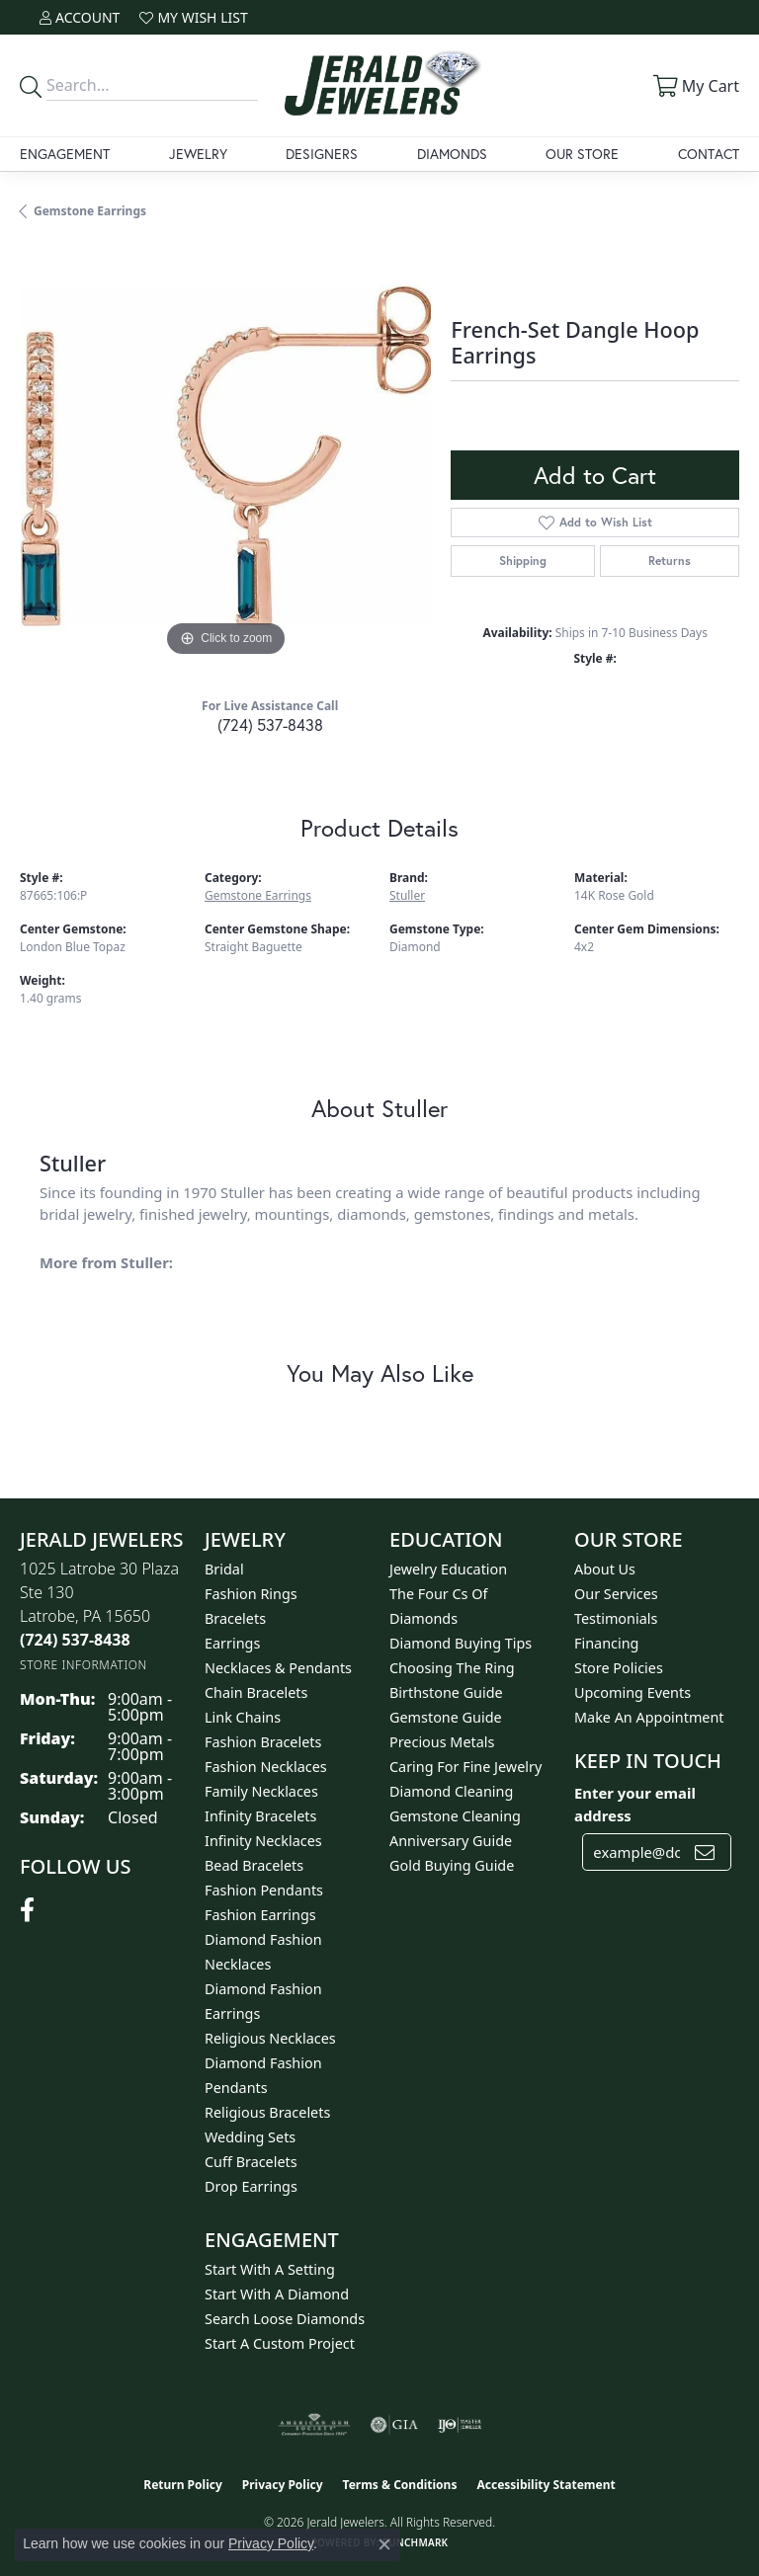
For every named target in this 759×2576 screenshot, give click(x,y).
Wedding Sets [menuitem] (250, 2137)
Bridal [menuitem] (224, 1569)
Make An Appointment (649, 1717)
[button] (80, 17)
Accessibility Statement (545, 2484)
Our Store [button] (582, 153)
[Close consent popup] (384, 2544)
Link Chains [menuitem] (243, 1717)
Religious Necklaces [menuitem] (270, 2038)
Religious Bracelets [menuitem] (267, 2112)
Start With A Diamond (277, 2294)
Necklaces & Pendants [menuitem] (278, 1667)
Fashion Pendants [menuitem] (264, 1890)
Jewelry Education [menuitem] (448, 1569)
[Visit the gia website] (394, 2425)
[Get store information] (83, 1664)
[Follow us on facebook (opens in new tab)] (27, 1910)
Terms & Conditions (400, 2484)
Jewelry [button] (198, 153)
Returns (669, 560)
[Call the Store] (75, 1639)
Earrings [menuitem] (232, 1643)
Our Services (616, 1593)
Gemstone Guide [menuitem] (445, 1717)
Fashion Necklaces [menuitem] (266, 1766)
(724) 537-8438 (270, 724)
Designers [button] (322, 153)
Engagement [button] (65, 153)
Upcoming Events (632, 1692)
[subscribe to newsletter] (704, 1852)
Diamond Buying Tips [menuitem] (460, 1643)
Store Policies (618, 1667)
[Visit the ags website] (314, 2425)
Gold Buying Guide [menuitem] (451, 1865)
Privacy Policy (282, 2484)
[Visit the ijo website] (460, 2425)
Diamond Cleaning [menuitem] (451, 1791)
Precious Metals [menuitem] (441, 1741)
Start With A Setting (270, 2269)
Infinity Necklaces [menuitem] (263, 1840)
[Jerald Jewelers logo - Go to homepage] (379, 85)
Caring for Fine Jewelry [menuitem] (465, 1766)
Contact (708, 153)
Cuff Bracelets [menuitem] (251, 2161)
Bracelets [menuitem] (235, 1618)
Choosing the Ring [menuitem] (452, 1667)
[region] (225, 455)
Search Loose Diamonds (285, 2318)
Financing (606, 1643)
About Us (604, 1569)
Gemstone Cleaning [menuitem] (455, 1816)
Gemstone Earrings (90, 210)
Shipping (523, 560)
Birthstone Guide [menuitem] (446, 1692)
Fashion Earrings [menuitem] (260, 1914)
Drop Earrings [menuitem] (251, 2186)
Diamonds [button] (452, 153)
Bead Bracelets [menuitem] (254, 1865)
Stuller (407, 895)
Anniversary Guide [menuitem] (450, 1840)
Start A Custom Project (280, 2343)
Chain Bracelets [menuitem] (256, 1692)
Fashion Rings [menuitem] (251, 1593)
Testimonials (615, 1618)
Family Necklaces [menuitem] (261, 1791)
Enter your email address (635, 1803)
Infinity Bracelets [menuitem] (260, 1816)
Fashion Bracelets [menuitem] (263, 1741)
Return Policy (182, 2484)
